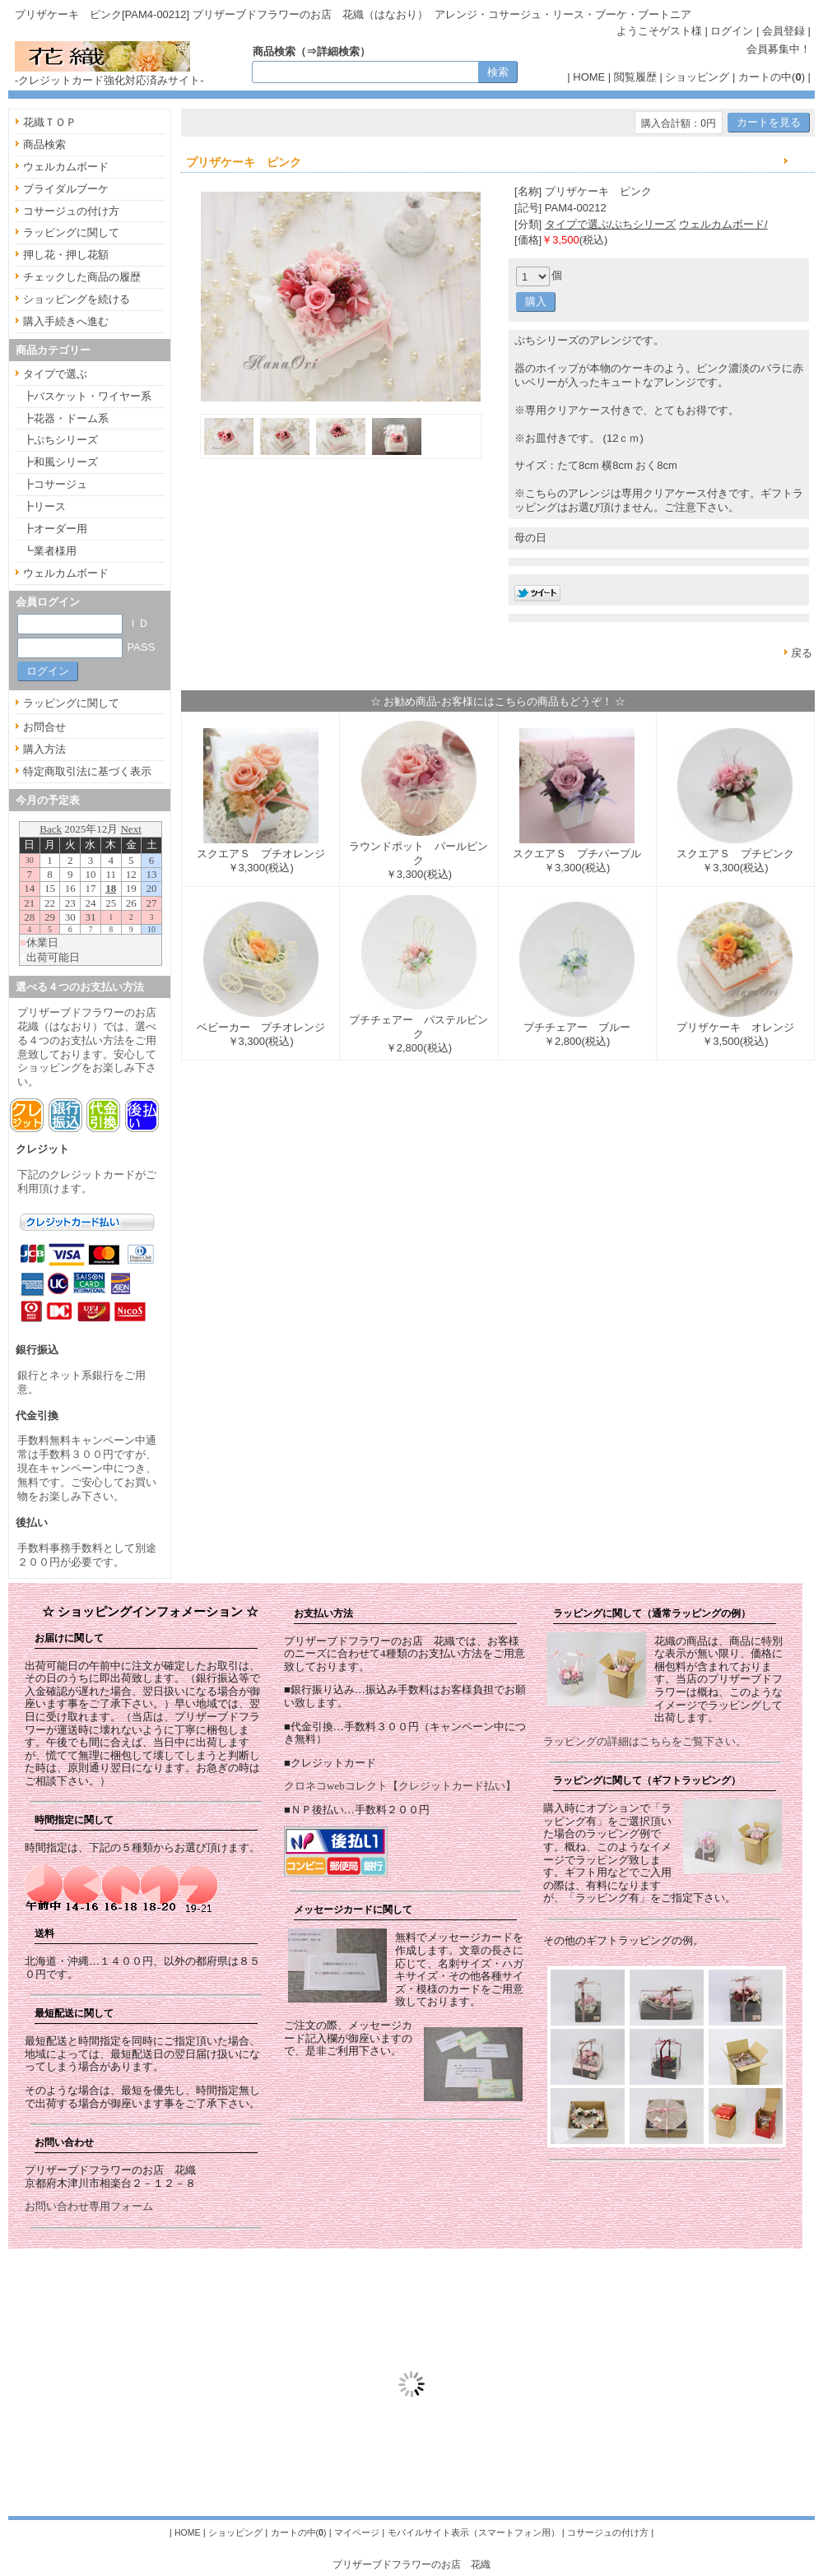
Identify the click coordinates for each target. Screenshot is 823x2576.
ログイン (731, 31)
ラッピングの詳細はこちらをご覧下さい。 (644, 1741)
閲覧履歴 (635, 77)
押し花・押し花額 (66, 254)
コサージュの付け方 (71, 211)
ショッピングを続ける (76, 299)
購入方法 (44, 749)
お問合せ (44, 727)
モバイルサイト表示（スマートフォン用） (474, 2532)
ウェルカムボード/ (723, 224)
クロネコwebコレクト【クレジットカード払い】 (400, 1786)
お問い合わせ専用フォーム (89, 2206)
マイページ (356, 2532)
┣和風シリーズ (60, 462)
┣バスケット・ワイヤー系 (87, 396)
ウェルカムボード (66, 166)
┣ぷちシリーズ (60, 440)
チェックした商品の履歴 (82, 277)
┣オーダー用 (55, 528)
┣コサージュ (55, 484)
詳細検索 (338, 51)
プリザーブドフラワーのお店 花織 (411, 2564)
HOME (589, 77)
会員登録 (783, 31)
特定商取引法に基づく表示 (87, 771)
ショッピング (697, 77)
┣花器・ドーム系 (66, 418)
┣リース (44, 506)
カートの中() (771, 77)
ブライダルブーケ (66, 189)
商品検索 (44, 144)
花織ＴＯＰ (50, 122)
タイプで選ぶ (55, 374)
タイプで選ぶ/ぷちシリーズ (611, 224)
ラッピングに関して (71, 232)
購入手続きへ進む (66, 321)
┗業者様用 (50, 551)
